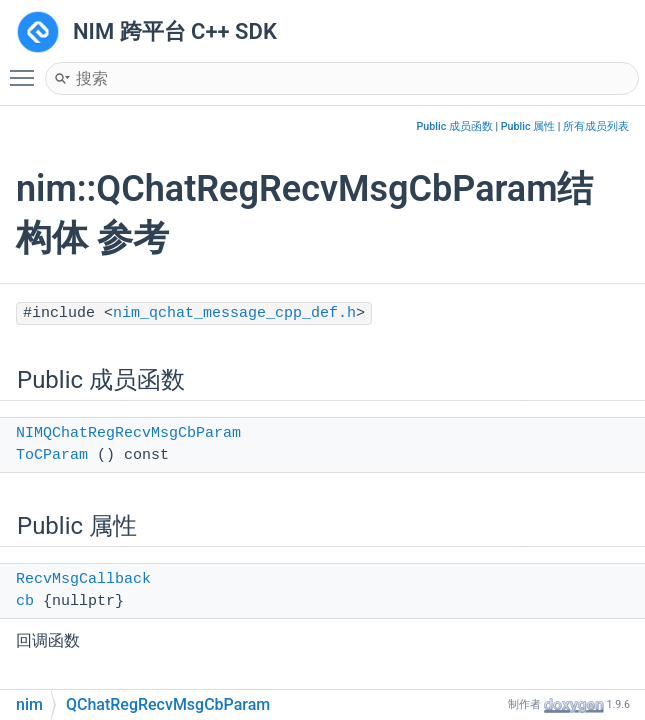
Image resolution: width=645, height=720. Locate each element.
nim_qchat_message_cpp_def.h (234, 313)
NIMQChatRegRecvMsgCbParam (128, 433)
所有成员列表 (596, 126)
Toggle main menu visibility (27, 69)
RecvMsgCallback (83, 579)
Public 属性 (528, 126)
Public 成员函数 (455, 126)
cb (25, 601)
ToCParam (52, 455)
